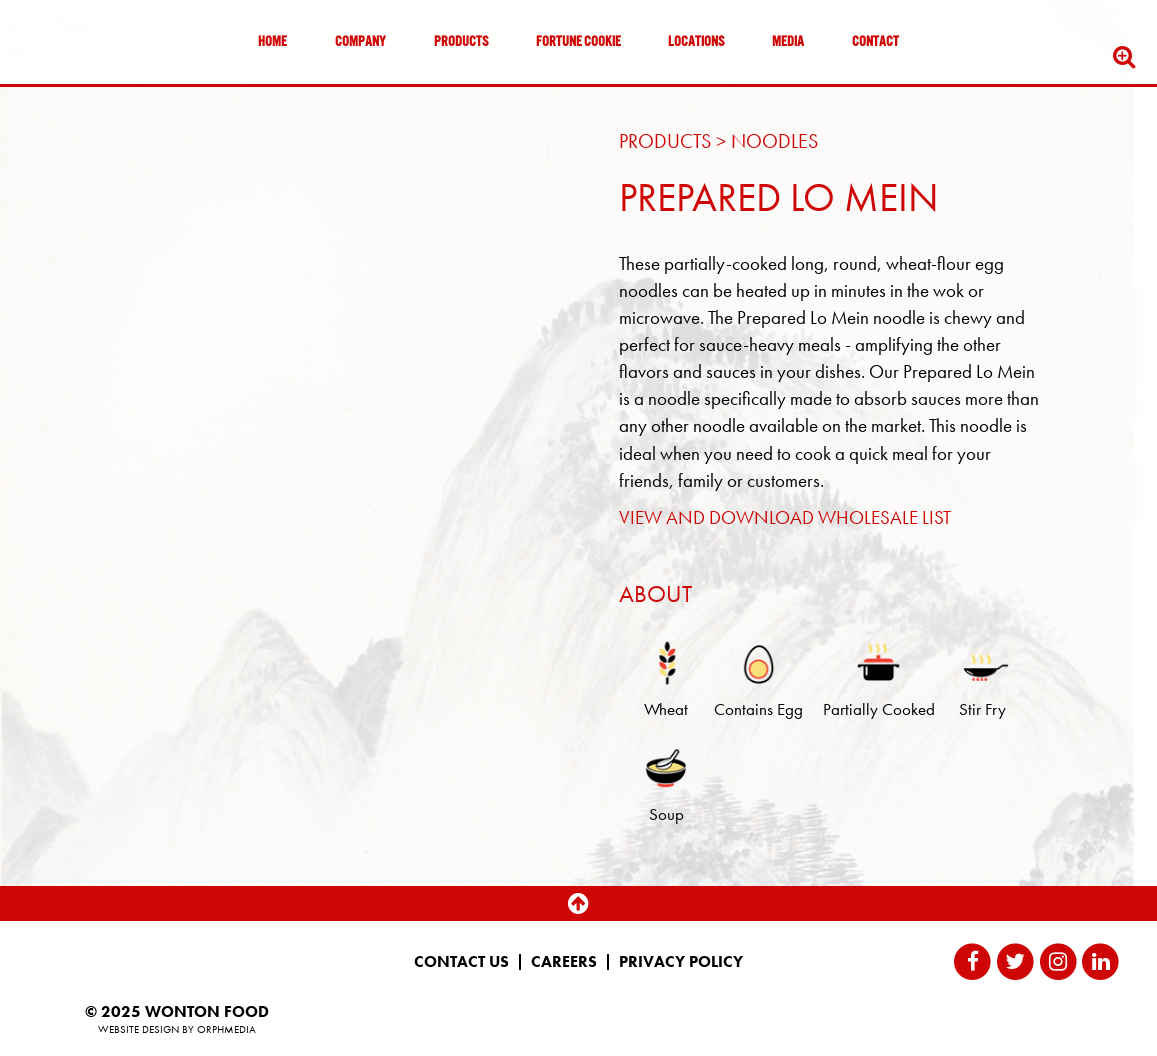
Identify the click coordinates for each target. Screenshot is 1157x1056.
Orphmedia (226, 1029)
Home (272, 42)
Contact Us (461, 962)
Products (461, 42)
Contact (875, 42)
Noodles (774, 141)
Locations (696, 42)
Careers (564, 962)
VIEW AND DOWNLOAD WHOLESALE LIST (785, 517)
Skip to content (74, 92)
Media (788, 42)
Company (360, 42)
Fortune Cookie (578, 42)
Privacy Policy (681, 962)
